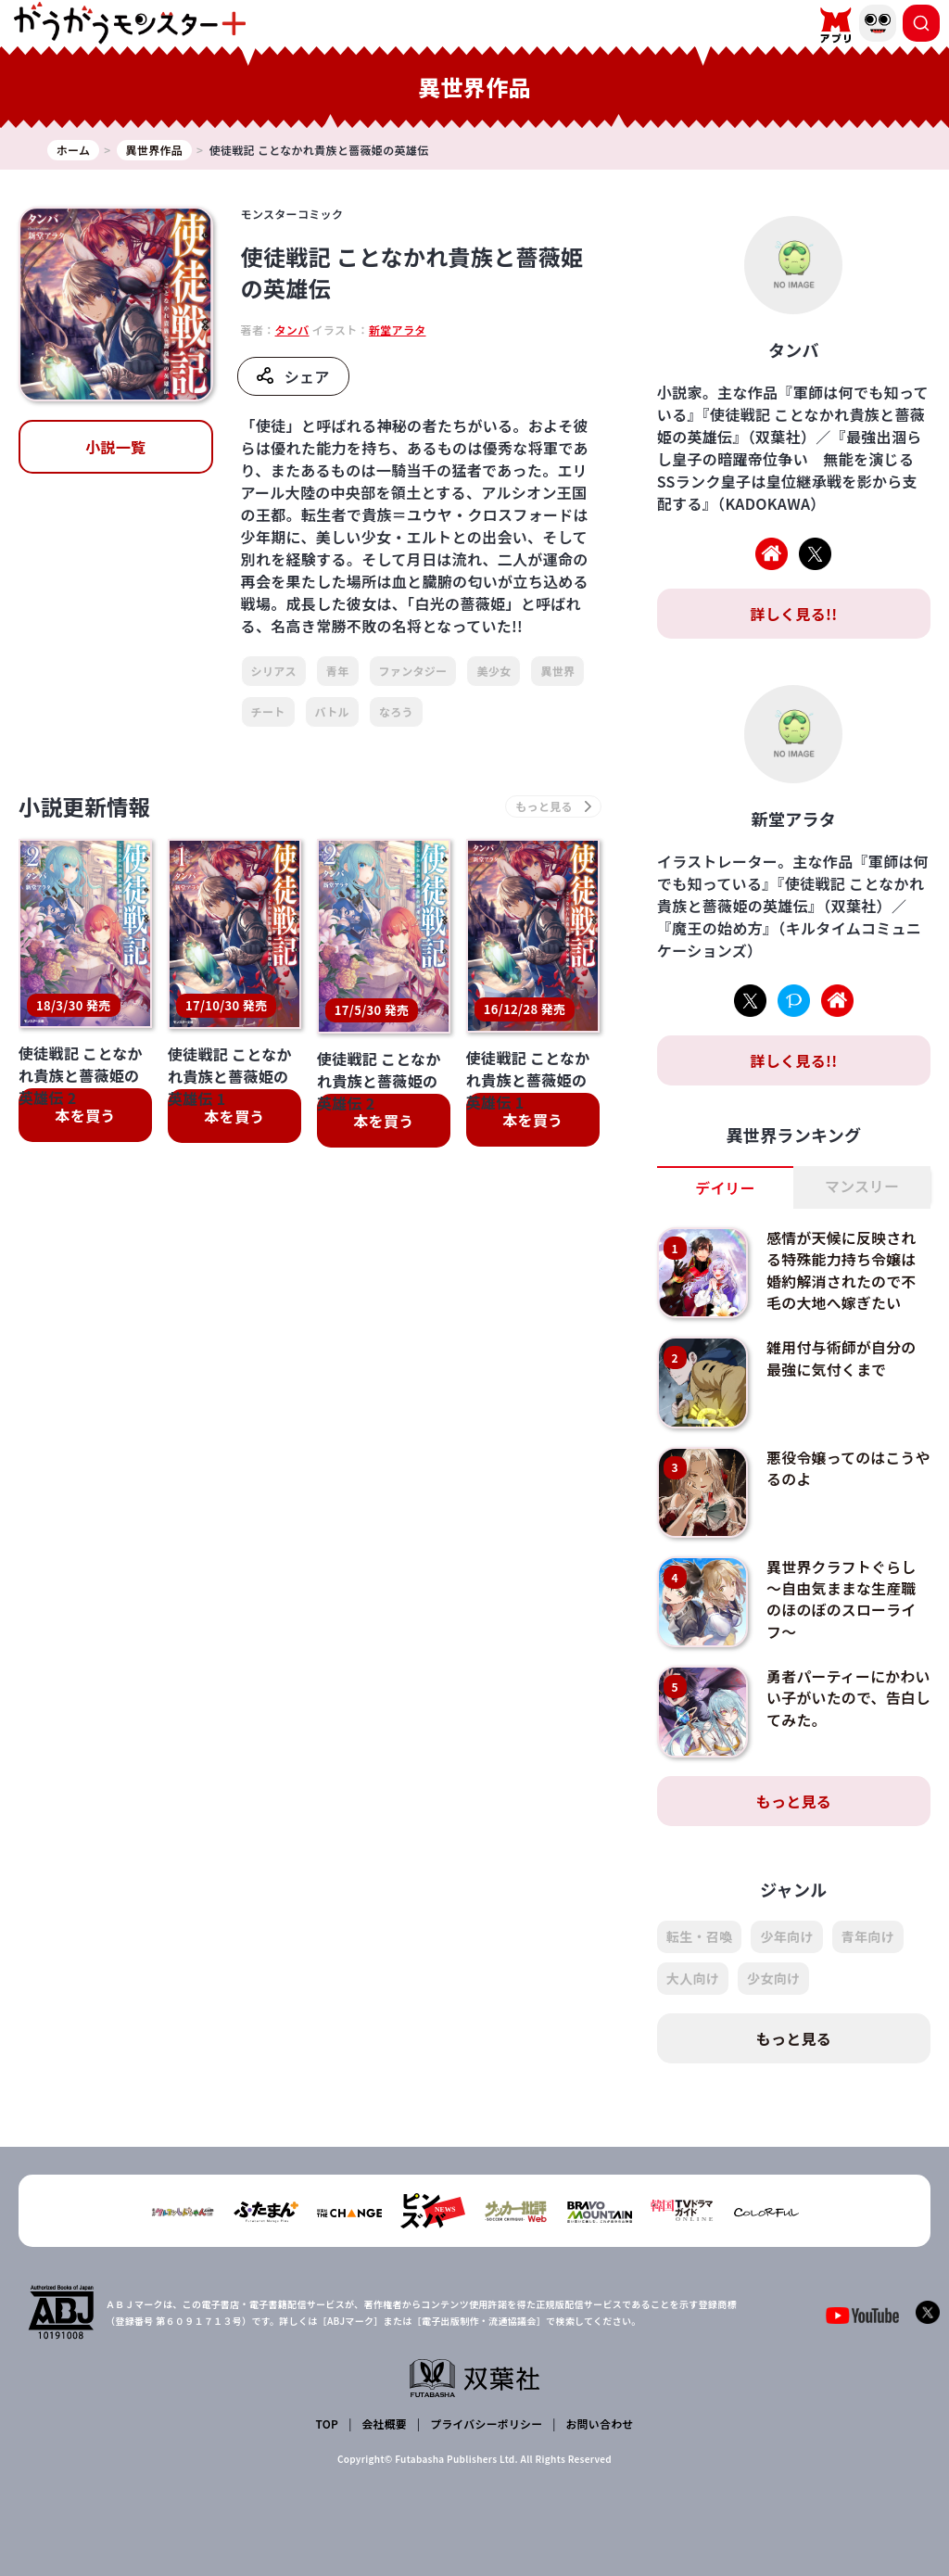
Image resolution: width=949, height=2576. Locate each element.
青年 (337, 671)
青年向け (867, 1936)
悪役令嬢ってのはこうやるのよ (841, 1467)
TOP (327, 2423)
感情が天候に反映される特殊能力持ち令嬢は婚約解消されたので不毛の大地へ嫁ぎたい (841, 1268)
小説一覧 (115, 447)
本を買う (85, 1116)
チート (268, 711)
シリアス (274, 671)
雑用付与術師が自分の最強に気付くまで (841, 1358)
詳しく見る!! (793, 614)
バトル (332, 711)
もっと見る (794, 1801)
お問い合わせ (598, 2423)
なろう (396, 711)
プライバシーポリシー (486, 2423)
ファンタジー (413, 671)
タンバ (292, 329)
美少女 (493, 671)
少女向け (773, 1978)
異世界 (557, 671)
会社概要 (384, 2423)
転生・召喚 (699, 1936)
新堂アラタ (397, 329)
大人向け (692, 1978)
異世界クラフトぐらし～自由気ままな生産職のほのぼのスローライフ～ (841, 1597)
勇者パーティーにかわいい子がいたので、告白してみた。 (841, 1698)
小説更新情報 (86, 807)
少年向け (786, 1936)
